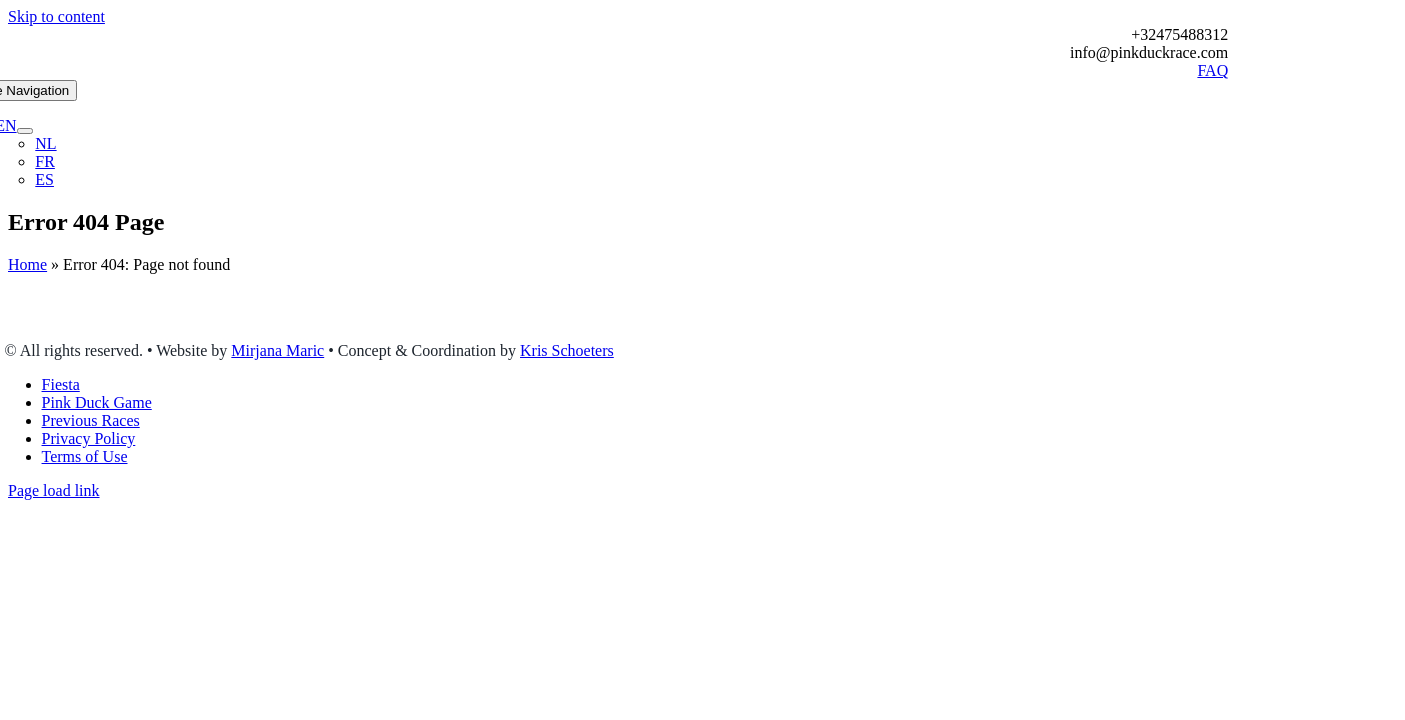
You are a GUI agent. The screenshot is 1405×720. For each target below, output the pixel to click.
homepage (688, 316)
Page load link (54, 490)
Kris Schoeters (567, 350)
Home (27, 264)
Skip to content (56, 16)
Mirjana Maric (277, 350)
